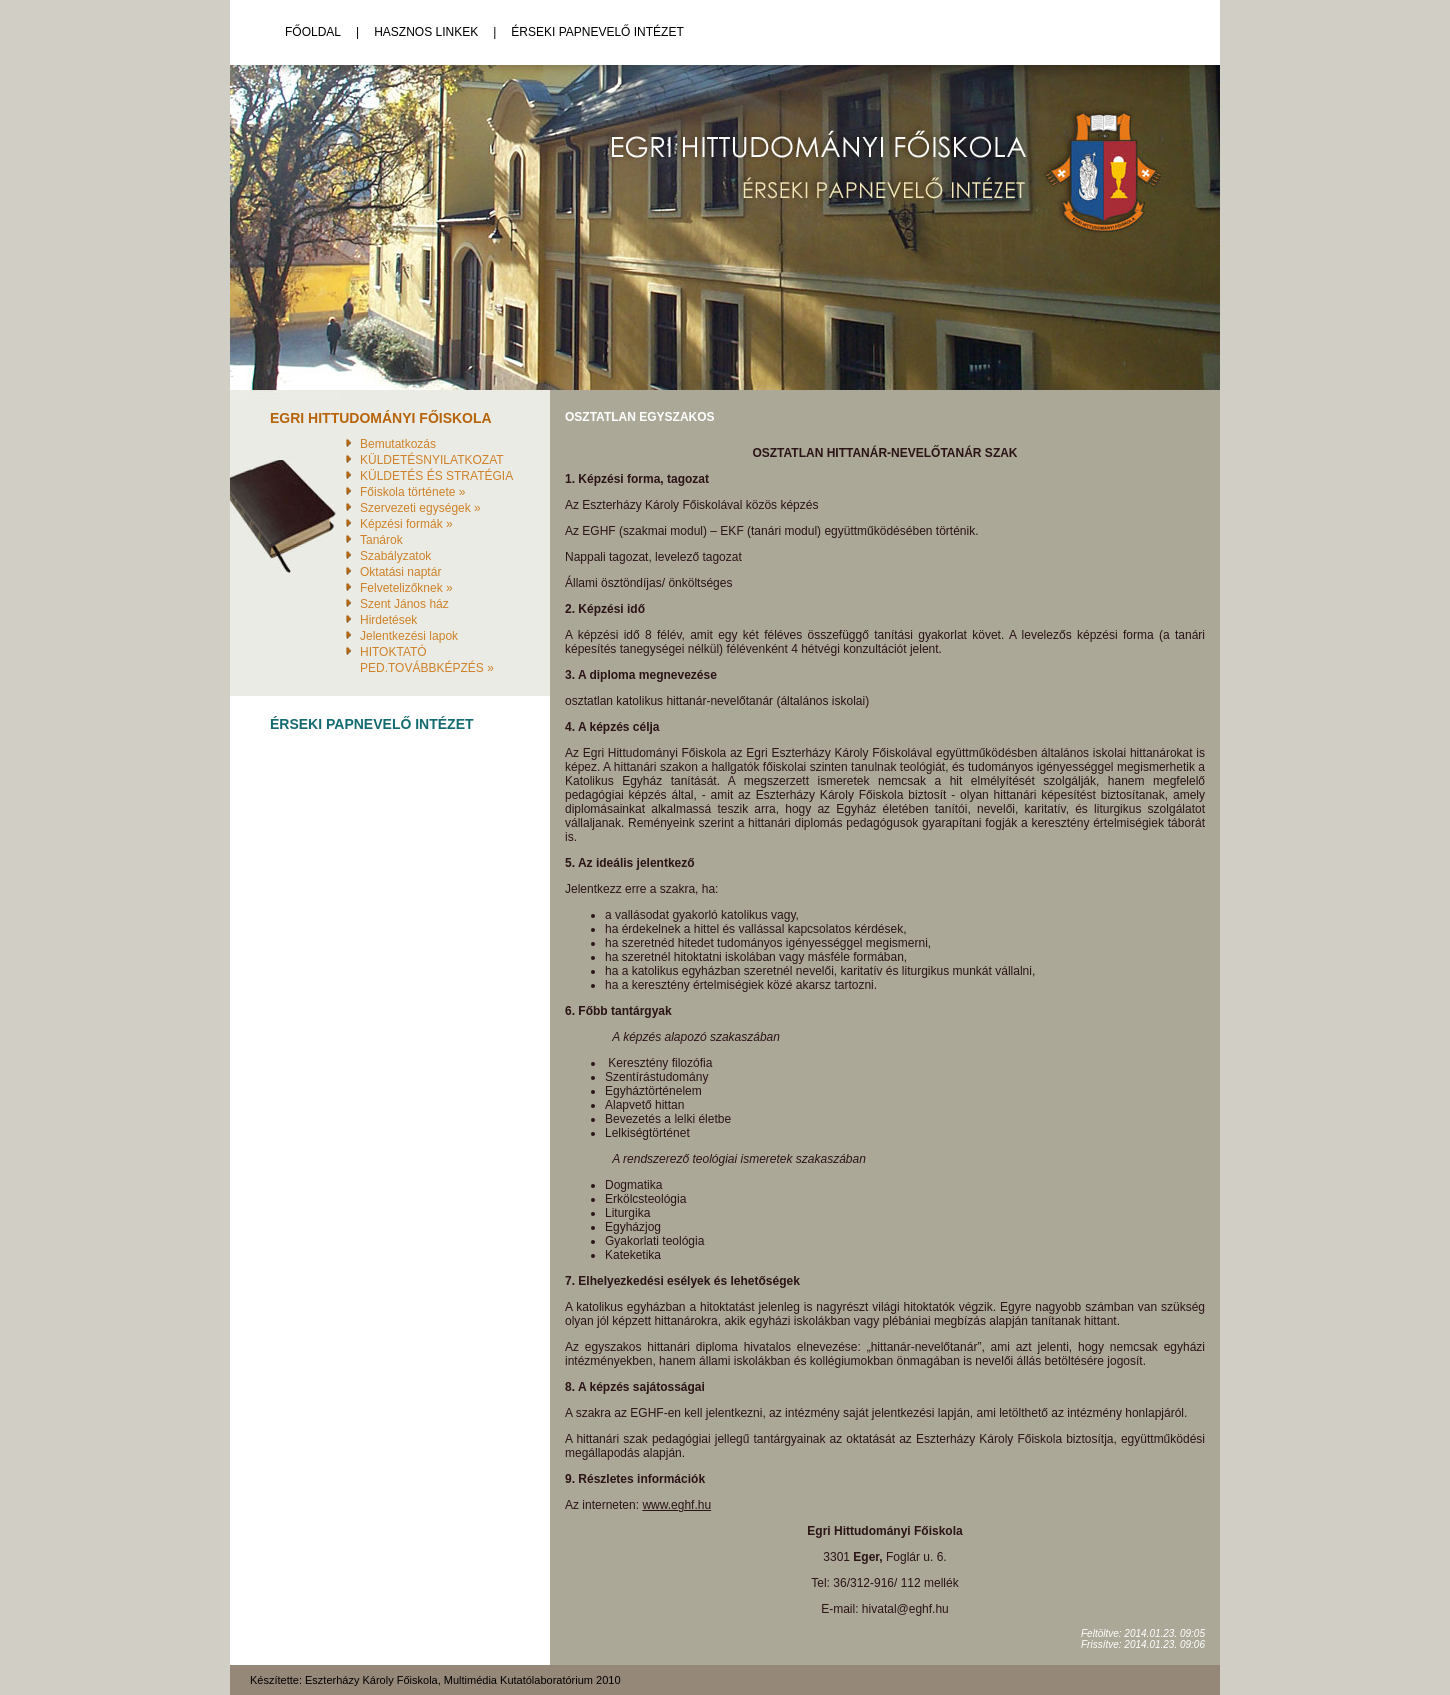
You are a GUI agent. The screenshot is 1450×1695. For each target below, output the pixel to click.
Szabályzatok (395, 556)
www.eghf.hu (676, 1505)
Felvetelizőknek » (406, 588)
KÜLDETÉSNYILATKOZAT (432, 460)
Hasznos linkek (426, 32)
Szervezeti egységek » (420, 508)
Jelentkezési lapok (409, 636)
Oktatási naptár (400, 572)
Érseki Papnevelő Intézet (597, 32)
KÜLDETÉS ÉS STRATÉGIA (436, 476)
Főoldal (313, 32)
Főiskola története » (412, 492)
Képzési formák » (406, 524)
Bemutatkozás (398, 444)
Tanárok (381, 540)
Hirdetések (388, 620)
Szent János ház (404, 604)
